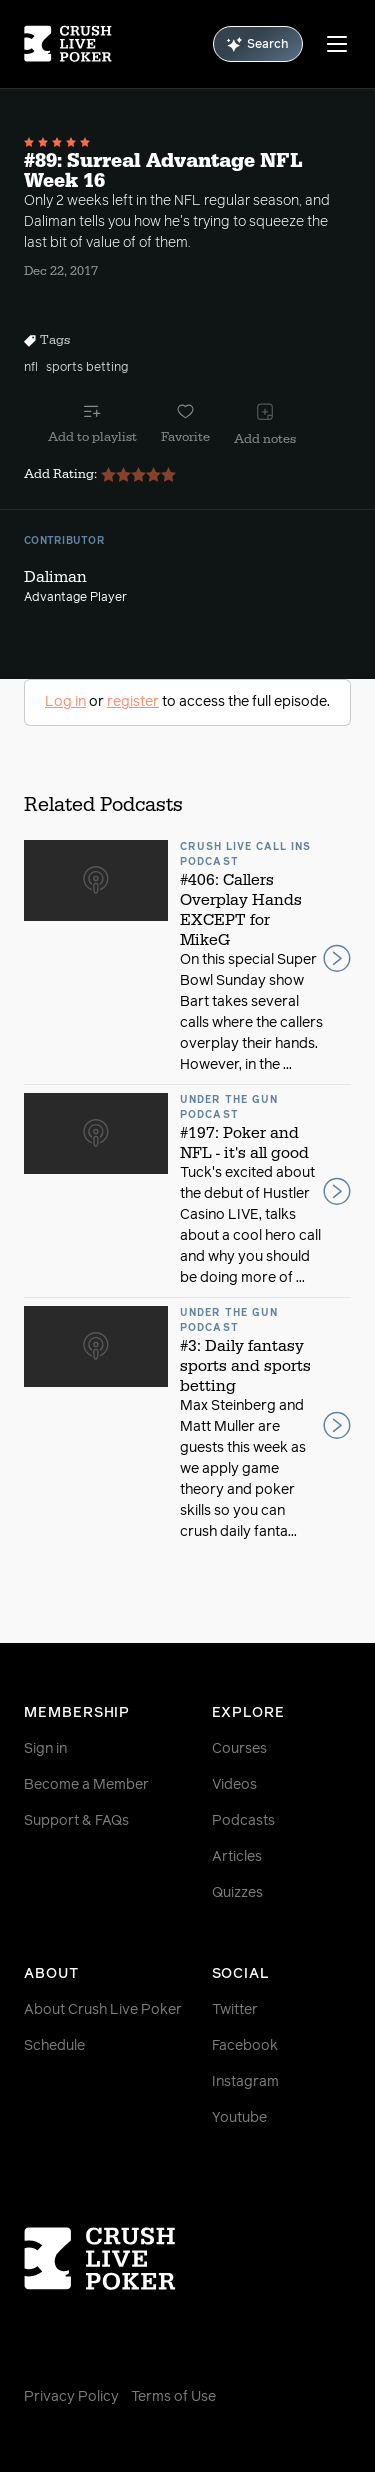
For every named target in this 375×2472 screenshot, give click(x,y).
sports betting (87, 368)
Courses (239, 1749)
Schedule (54, 2046)
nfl (31, 368)
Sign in (45, 1749)
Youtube (239, 2118)
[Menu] (337, 44)
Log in (65, 702)
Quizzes (237, 1893)
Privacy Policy (71, 2397)
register (133, 702)
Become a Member (86, 1785)
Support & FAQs (76, 1821)
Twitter (235, 2010)
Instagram (245, 2082)
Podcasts (243, 1821)
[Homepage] (68, 44)
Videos (234, 1785)
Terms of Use (173, 2397)
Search (258, 44)
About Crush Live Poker (103, 2010)
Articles (237, 1857)
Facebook (245, 2046)
